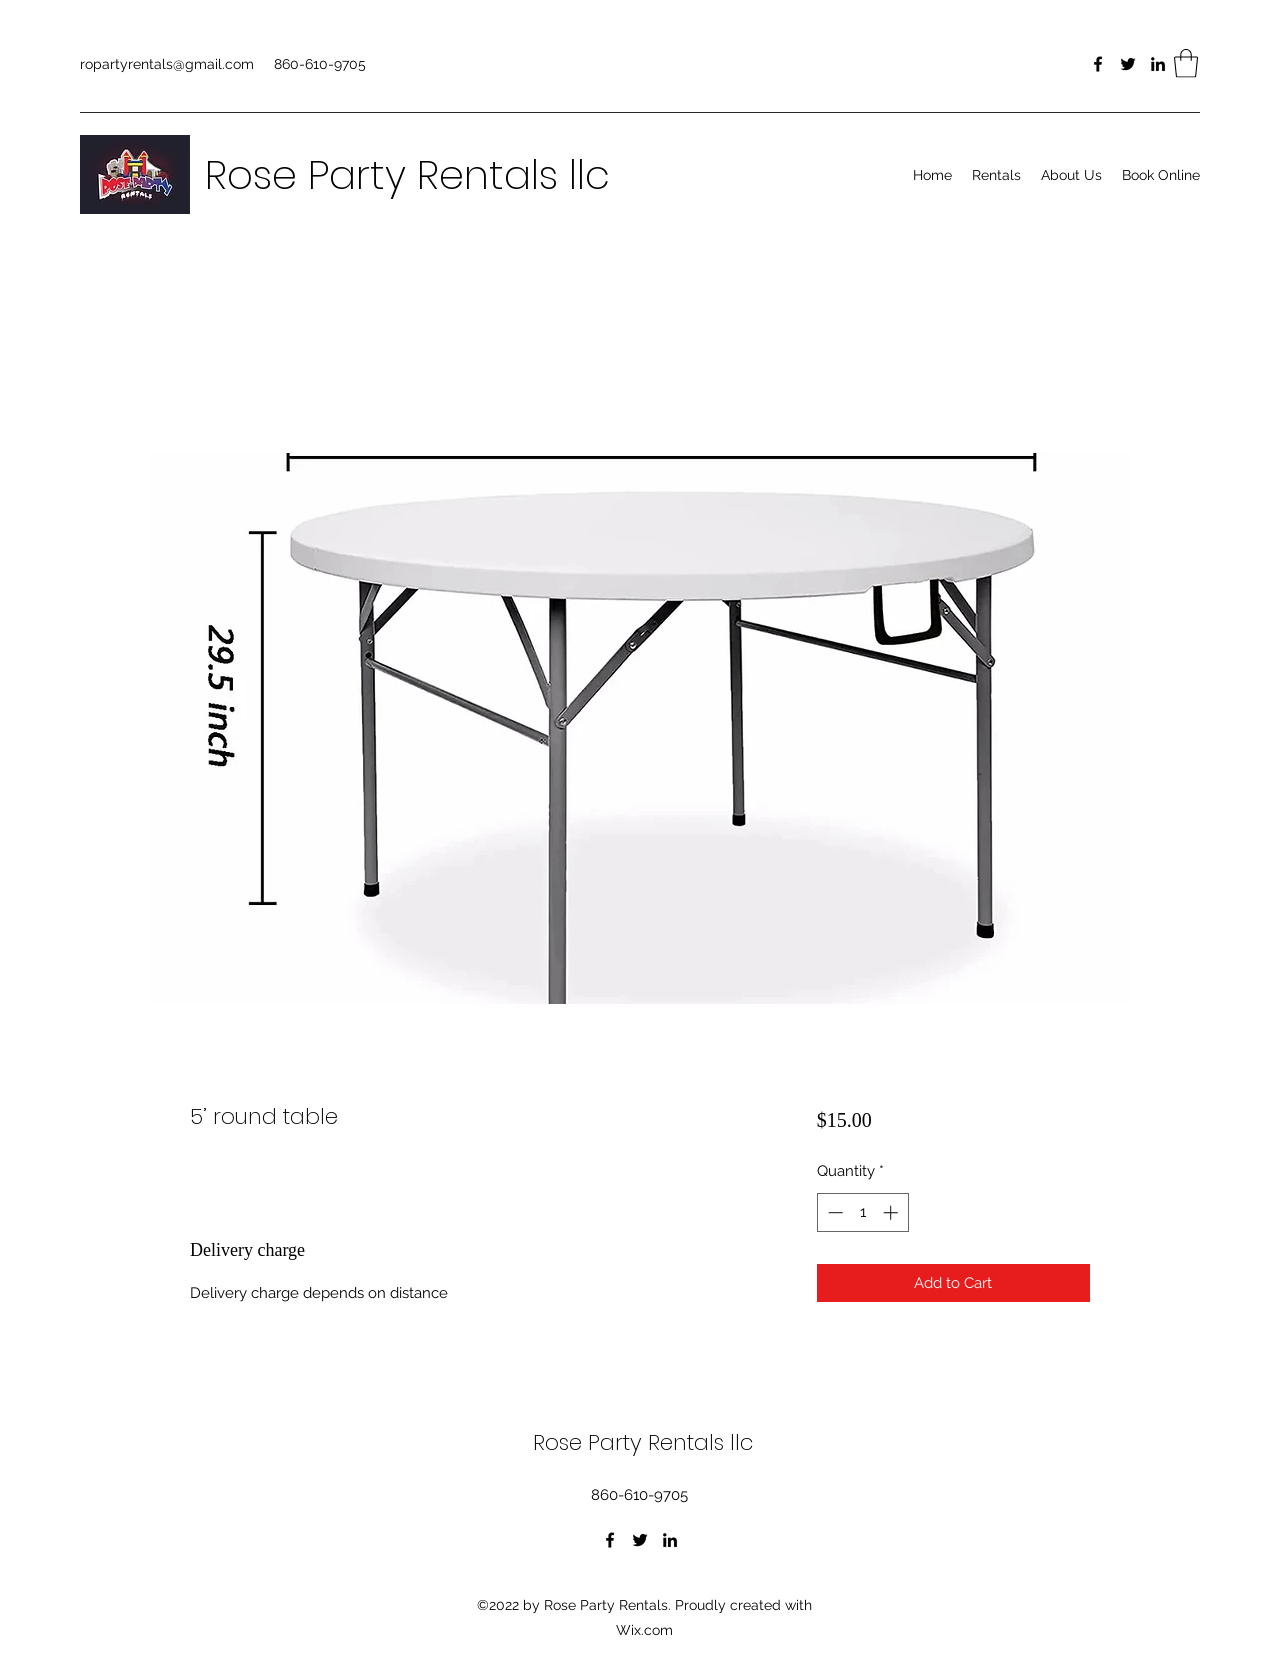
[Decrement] (833, 1212)
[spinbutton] (862, 1212)
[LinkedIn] (1158, 64)
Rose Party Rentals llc (407, 175)
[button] (1186, 63)
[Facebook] (1098, 64)
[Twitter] (1128, 64)
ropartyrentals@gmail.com (167, 64)
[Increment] (892, 1212)
